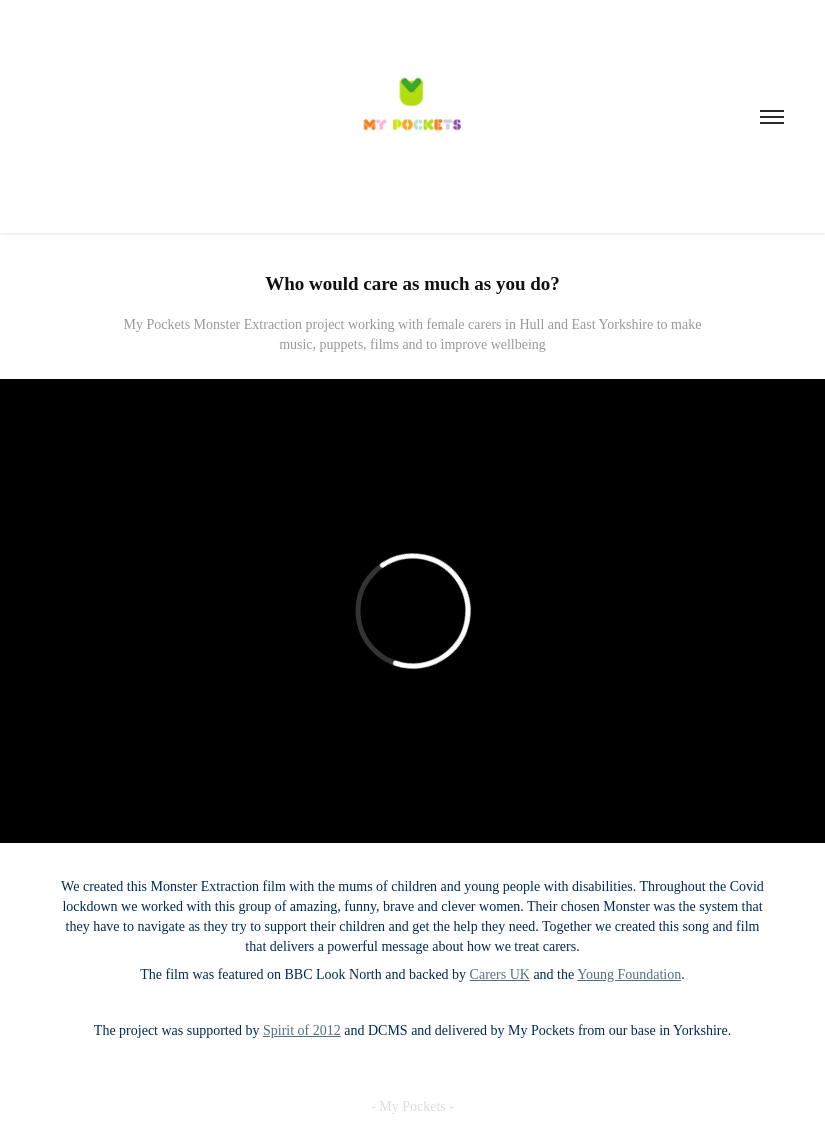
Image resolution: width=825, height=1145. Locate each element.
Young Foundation (629, 974)
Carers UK (500, 974)
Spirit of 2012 (302, 1030)
